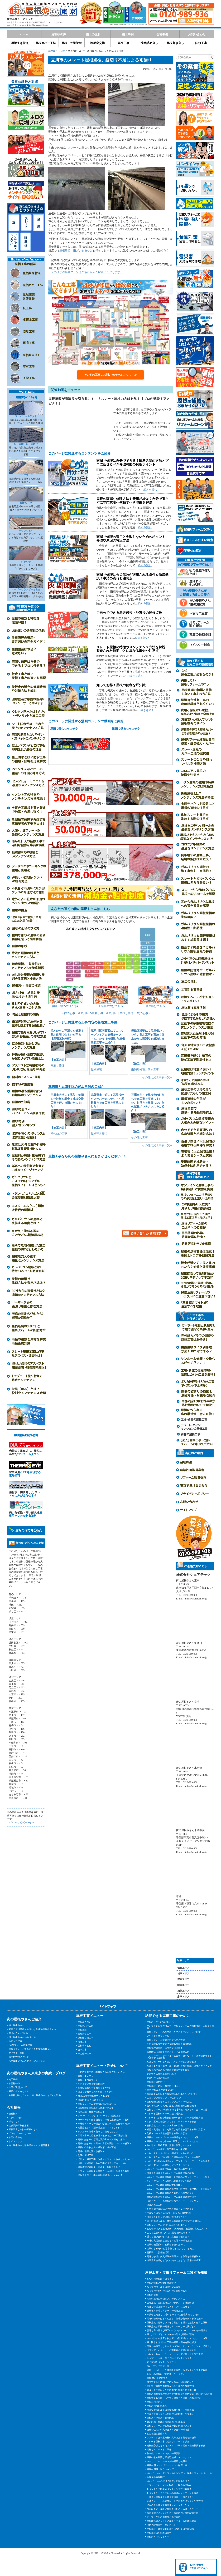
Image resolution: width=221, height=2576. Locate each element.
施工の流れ (93, 34)
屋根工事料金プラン (88, 2080)
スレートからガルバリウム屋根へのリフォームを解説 (174, 2157)
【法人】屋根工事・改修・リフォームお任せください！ (106, 2159)
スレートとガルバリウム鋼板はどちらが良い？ (170, 2153)
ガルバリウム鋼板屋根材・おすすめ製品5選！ (170, 2169)
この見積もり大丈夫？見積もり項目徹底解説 (169, 2044)
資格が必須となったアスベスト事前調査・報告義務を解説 (176, 2445)
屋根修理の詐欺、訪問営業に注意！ (165, 2048)
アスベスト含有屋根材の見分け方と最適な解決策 (171, 2437)
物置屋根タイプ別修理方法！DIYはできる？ (100, 2127)
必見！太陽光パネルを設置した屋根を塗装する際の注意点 (176, 2129)
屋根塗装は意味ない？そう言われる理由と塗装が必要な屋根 (177, 2322)
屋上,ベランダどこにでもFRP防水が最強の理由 (170, 2334)
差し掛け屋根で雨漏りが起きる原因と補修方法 (170, 2386)
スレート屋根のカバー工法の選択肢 (165, 2113)
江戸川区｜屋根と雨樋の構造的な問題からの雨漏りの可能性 (121, 1013)
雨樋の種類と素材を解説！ (91, 2151)
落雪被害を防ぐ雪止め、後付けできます (167, 2216)
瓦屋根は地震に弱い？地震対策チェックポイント (171, 2209)
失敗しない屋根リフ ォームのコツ (164, 2097)
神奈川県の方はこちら (66, 1006)
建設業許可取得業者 (19, 2125)
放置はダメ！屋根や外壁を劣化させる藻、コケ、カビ (174, 2509)
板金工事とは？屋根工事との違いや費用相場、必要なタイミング (179, 2066)
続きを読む (150, 489)
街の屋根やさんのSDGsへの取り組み (27, 2061)
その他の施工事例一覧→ (157, 1077)
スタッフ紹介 (15, 2117)
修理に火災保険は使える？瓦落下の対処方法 (169, 2240)
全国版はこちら (155, 1006)
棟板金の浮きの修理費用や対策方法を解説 (168, 2070)
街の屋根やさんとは (19, 2025)
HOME (51, 51)
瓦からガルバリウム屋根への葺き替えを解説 (169, 2181)
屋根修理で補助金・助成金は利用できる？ (99, 2167)
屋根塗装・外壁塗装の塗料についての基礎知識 (170, 2529)
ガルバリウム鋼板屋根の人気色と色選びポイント (171, 2193)
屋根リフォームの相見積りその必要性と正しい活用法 (174, 2032)
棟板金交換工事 (85, 2037)
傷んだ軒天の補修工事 (158, 2366)
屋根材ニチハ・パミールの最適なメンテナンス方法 (172, 2137)
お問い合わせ (197, 34)
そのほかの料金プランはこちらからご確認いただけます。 (87, 272)
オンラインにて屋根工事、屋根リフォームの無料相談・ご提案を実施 (180, 2027)
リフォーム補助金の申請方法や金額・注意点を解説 (103, 2171)
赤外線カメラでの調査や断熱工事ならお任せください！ (106, 2123)
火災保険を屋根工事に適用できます (96, 2107)
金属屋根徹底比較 (156, 2477)
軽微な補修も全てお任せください (94, 2088)
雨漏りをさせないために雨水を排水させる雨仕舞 (171, 2390)
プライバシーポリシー (20, 2133)
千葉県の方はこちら (110, 1006)
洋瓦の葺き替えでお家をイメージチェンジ (168, 2505)
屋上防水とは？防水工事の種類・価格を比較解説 (171, 2342)
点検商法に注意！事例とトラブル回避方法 (168, 2052)
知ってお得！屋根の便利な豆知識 (163, 2287)
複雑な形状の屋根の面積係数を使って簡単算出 (170, 2409)
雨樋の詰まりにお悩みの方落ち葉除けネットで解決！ (105, 2143)
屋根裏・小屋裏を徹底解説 (160, 2417)
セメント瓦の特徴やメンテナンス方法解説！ (169, 2489)
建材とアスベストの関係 (159, 2449)
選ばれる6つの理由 (18, 2033)
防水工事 (201, 43)
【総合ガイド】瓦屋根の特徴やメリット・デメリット (174, 2201)
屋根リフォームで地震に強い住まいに (97, 2103)
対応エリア (14, 2121)
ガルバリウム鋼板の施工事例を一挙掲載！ (168, 2149)
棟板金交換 (97, 43)
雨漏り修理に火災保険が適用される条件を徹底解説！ (174, 2256)
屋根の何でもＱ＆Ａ (19, 2091)
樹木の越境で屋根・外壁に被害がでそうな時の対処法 (174, 2220)
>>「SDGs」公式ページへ (21, 1822)
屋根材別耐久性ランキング (160, 2469)
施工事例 (128, 34)
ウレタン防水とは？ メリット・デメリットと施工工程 (175, 2354)
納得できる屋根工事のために (161, 2074)
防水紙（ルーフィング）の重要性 (163, 2453)
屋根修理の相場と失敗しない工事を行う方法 (169, 2101)
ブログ (61, 51)
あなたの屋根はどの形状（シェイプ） (166, 2374)
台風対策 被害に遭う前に (90, 2100)
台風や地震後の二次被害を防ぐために (166, 2244)
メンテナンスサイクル (158, 2036)
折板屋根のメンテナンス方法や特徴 (165, 2125)
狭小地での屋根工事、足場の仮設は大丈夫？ (169, 2145)
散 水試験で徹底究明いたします (94, 2096)
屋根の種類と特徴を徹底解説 (161, 2283)
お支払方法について (19, 2057)
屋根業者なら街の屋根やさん (23, 2129)
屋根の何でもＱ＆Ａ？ (158, 2536)
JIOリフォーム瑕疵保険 (20, 2045)
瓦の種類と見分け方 (157, 2433)
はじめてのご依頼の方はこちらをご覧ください (101, 2072)
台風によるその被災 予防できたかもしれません (170, 2248)
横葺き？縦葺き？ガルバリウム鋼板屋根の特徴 (170, 2173)
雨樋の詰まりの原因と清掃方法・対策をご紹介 (101, 2139)
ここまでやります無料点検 (91, 2084)
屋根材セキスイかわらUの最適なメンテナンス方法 (172, 2141)
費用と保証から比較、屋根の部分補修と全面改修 (171, 2105)
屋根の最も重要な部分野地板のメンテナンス (169, 2457)
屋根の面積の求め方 (157, 2406)
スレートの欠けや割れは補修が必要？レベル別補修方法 (175, 2117)
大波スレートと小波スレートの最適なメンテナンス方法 (175, 2501)
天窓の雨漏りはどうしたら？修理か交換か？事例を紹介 (175, 2318)
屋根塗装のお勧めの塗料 (159, 2532)
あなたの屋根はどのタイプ (160, 2279)
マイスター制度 (16, 2053)
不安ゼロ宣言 (15, 2041)
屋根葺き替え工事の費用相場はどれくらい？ (100, 2175)
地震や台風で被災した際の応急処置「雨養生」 (170, 2413)
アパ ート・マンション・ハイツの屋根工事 (99, 2115)
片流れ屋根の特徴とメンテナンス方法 (166, 2298)
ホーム (24, 34)
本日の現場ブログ (18, 2087)
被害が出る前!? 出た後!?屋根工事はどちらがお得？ (172, 2093)
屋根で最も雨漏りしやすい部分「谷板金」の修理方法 (174, 2398)
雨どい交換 (80, 250)
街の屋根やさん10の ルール (22, 2037)
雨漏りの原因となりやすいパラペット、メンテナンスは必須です (179, 2346)
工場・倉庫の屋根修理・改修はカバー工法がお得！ (103, 2135)
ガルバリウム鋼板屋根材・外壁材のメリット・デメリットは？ (178, 2177)
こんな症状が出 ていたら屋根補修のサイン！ (169, 2232)
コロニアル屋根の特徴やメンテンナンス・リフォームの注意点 (178, 2161)
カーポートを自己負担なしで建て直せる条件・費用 (103, 2119)
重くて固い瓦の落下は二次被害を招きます (168, 2236)
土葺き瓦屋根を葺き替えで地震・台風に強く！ (170, 2497)
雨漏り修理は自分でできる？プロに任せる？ (169, 2306)
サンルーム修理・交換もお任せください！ (99, 2131)
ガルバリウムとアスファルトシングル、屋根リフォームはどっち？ (180, 2473)
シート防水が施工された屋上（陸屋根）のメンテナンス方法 (177, 2338)
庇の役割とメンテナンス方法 (161, 2362)
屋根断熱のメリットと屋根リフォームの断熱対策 (171, 2521)
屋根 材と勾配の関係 (157, 2378)
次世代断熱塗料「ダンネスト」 (162, 2525)
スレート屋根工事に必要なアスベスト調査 (168, 2441)
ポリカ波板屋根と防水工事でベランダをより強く (102, 2163)
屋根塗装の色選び (156, 2082)
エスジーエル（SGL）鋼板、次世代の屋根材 (169, 2485)
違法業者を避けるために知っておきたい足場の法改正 (174, 2260)
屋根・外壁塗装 (71, 43)
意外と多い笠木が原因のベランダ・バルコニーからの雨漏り (177, 2330)
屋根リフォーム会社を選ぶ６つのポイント (168, 2224)
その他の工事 (84, 2053)
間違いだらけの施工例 (158, 2078)
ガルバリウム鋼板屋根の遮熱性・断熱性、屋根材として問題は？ (179, 2189)
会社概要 (162, 34)
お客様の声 (58, 34)
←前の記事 (68, 1013)
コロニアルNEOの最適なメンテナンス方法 (168, 2165)
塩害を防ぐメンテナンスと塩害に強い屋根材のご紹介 (174, 2513)
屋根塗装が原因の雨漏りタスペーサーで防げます (171, 2326)
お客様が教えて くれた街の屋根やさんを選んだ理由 (35, 2095)
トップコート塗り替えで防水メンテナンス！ (169, 2358)
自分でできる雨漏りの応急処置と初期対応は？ (170, 2382)
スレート (73, 147)
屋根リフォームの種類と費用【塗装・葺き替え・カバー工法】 (178, 2109)
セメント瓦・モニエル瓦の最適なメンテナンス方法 (172, 2493)
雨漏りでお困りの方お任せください (96, 2092)
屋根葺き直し (175, 43)
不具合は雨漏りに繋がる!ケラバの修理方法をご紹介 (173, 2314)
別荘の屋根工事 (85, 2155)
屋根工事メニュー (87, 2076)
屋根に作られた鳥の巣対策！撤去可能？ (98, 2147)
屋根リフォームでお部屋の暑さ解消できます (169, 2425)
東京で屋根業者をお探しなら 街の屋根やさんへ (32, 2029)
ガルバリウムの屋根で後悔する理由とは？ (168, 2481)
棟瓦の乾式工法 (154, 2205)
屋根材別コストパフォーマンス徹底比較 (167, 2465)
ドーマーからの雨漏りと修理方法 (163, 2517)
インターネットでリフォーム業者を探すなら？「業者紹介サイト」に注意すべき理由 (180, 2057)
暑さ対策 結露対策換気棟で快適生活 (166, 2421)
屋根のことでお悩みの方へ (160, 2022)
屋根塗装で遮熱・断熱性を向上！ (163, 2086)
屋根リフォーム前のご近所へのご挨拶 (166, 2040)
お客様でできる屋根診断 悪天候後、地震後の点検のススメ (179, 2228)
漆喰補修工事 (84, 2033)
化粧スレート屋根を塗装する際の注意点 (167, 2133)
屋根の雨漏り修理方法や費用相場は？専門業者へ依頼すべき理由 (179, 2394)
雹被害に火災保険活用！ (159, 2252)
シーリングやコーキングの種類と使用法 (167, 2461)
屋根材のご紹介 (154, 2402)
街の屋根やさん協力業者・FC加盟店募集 (29, 2145)
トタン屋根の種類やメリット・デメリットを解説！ (172, 2121)
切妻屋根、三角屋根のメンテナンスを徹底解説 (170, 2302)
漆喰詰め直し (149, 43)
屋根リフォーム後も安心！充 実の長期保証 (30, 2049)
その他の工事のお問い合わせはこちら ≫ (110, 374)
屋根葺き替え (20, 43)
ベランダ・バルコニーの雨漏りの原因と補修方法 (171, 2350)
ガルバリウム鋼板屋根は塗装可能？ (165, 2185)
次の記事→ (144, 1013)
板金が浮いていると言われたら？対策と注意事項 (171, 2062)
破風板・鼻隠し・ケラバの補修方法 (165, 2310)
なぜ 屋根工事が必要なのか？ (161, 2090)
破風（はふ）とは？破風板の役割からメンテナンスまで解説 (177, 2370)
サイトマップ (15, 2141)
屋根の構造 (152, 2294)
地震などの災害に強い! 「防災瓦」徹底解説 (169, 2212)
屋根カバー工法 (45, 43)
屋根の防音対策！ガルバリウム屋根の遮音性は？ (171, 2197)
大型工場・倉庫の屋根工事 (91, 2111)
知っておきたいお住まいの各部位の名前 (167, 2290)
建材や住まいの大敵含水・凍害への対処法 (168, 2429)
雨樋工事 (123, 43)
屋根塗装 (64, 250)
